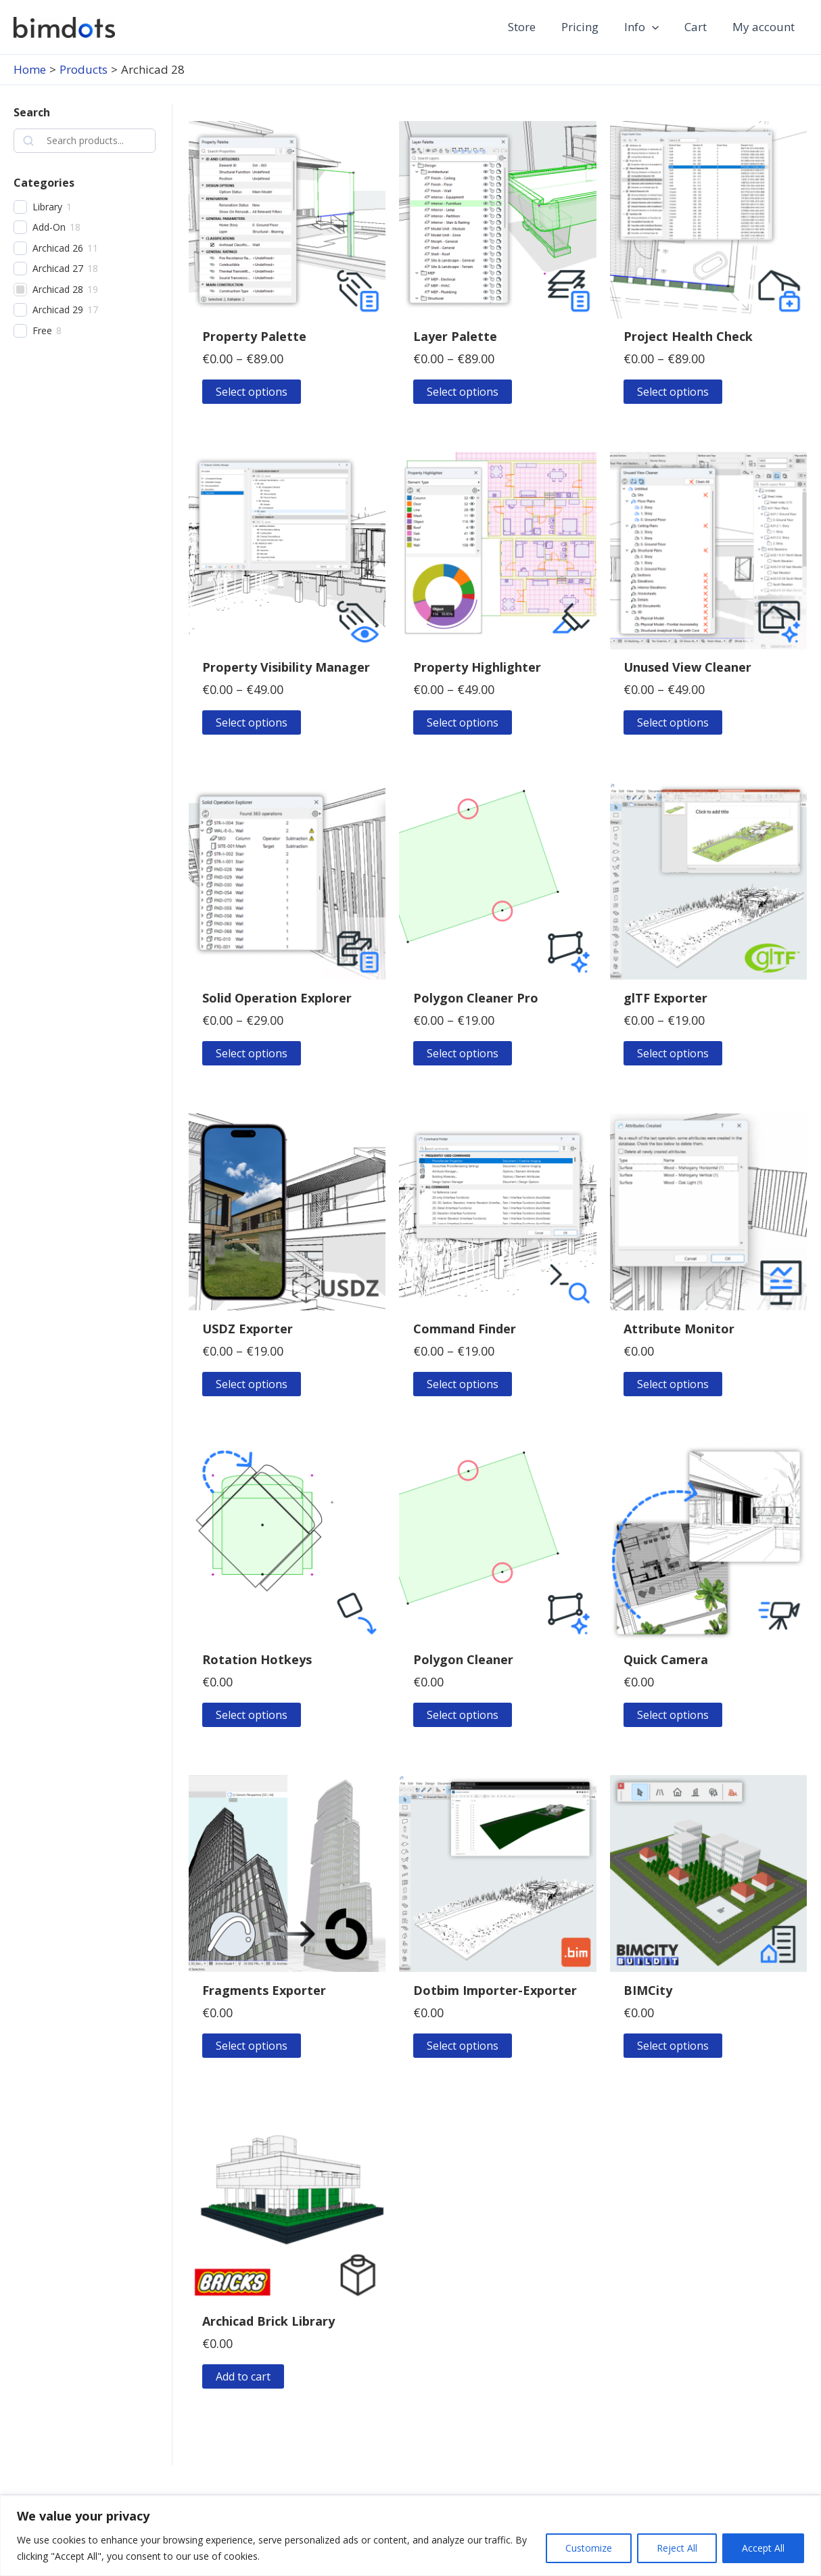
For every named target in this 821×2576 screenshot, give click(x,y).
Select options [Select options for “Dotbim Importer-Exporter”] (462, 2045)
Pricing (589, 26)
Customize (588, 2548)
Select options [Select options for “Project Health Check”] (673, 391)
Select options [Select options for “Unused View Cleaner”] (673, 722)
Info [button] (648, 27)
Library (47, 207)
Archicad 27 (57, 268)
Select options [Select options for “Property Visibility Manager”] (251, 722)
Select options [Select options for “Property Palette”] (251, 391)
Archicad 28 (57, 289)
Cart (699, 26)
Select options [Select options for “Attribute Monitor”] (673, 1384)
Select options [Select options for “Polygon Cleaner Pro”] (462, 1053)
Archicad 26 (57, 248)
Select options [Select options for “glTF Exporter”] (673, 1053)
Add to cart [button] (243, 2376)
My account (765, 26)
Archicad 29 (57, 310)
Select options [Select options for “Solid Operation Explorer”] (251, 1053)
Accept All (763, 2548)
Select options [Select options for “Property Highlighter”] (462, 722)
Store (534, 26)
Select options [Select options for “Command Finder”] (462, 1384)
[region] (410, 2536)
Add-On (49, 227)
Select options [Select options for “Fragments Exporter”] (251, 2045)
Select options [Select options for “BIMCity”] (673, 2045)
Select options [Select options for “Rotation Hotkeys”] (251, 1714)
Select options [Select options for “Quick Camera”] (673, 1714)
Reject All (677, 2548)
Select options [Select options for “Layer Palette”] (462, 391)
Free (42, 331)
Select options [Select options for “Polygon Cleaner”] (462, 1714)
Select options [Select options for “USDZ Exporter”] (251, 1384)
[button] (658, 27)
